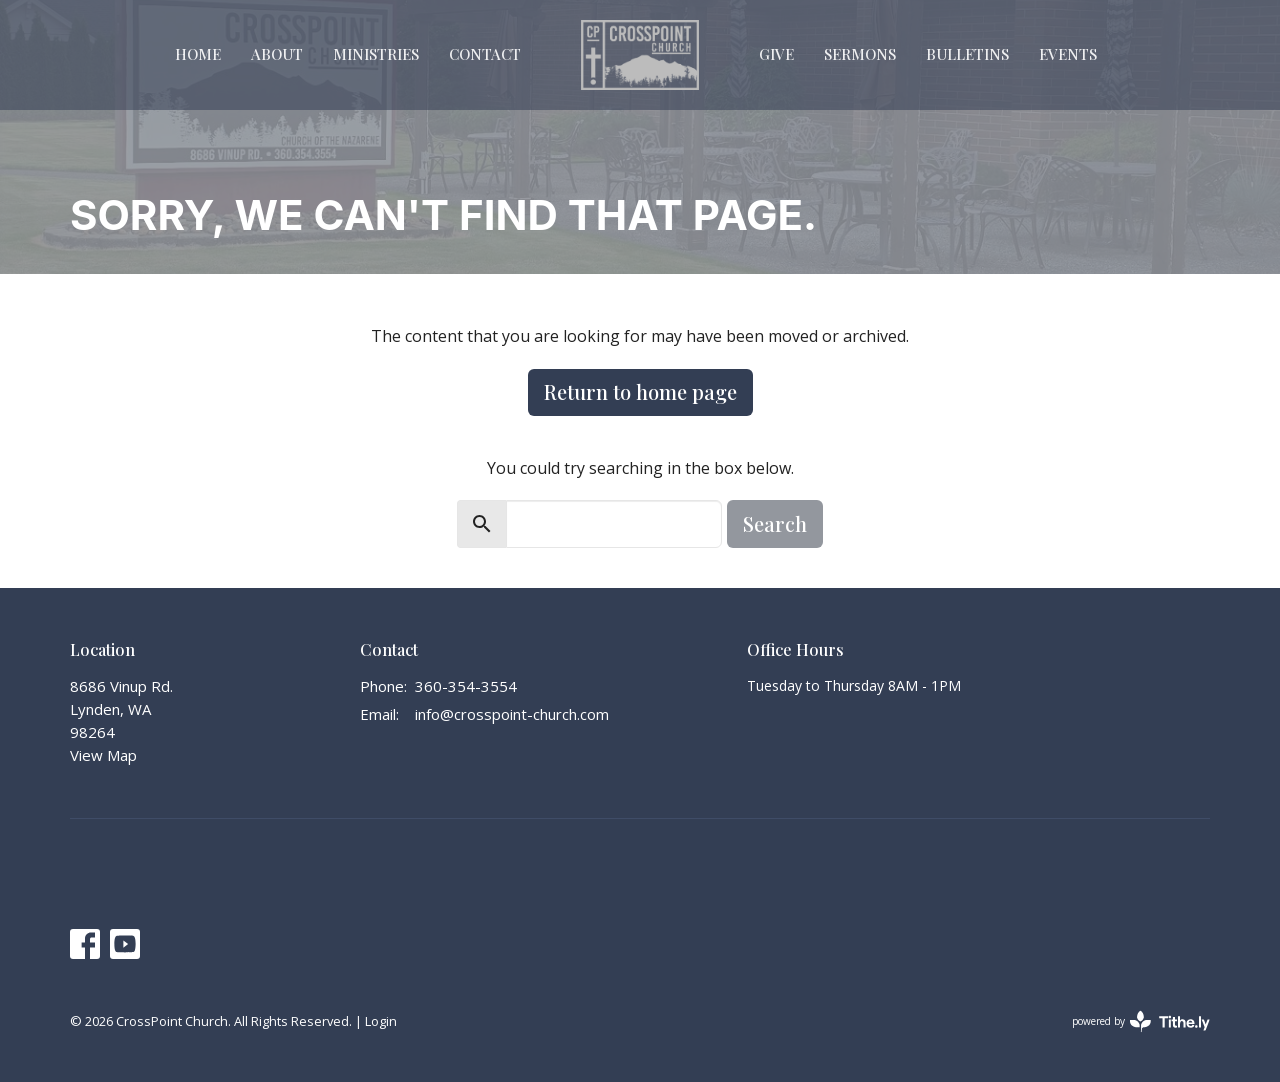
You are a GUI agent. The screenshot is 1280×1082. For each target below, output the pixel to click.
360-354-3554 (466, 686)
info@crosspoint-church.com (512, 714)
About (277, 54)
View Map (103, 755)
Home (198, 54)
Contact (485, 54)
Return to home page (640, 391)
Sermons (860, 54)
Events (1068, 54)
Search (775, 523)
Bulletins (967, 54)
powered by (1141, 1021)
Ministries (376, 54)
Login (381, 1021)
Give (776, 54)
